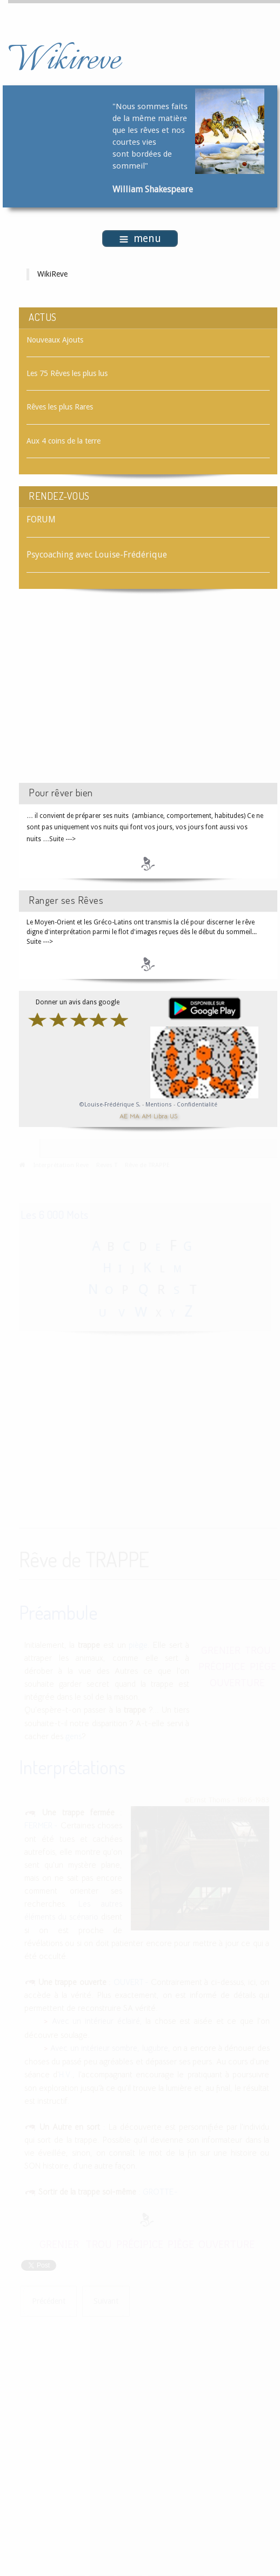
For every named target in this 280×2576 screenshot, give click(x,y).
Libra (161, 1116)
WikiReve (52, 274)
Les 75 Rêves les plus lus (67, 373)
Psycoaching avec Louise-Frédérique (96, 554)
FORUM (41, 519)
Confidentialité (197, 1104)
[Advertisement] (110, 695)
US (173, 1116)
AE (123, 1116)
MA (134, 1116)
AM (146, 1116)
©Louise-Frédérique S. (110, 1104)
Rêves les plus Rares (59, 407)
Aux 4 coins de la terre (63, 441)
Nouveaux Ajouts (54, 340)
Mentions (159, 1104)
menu (140, 238)
